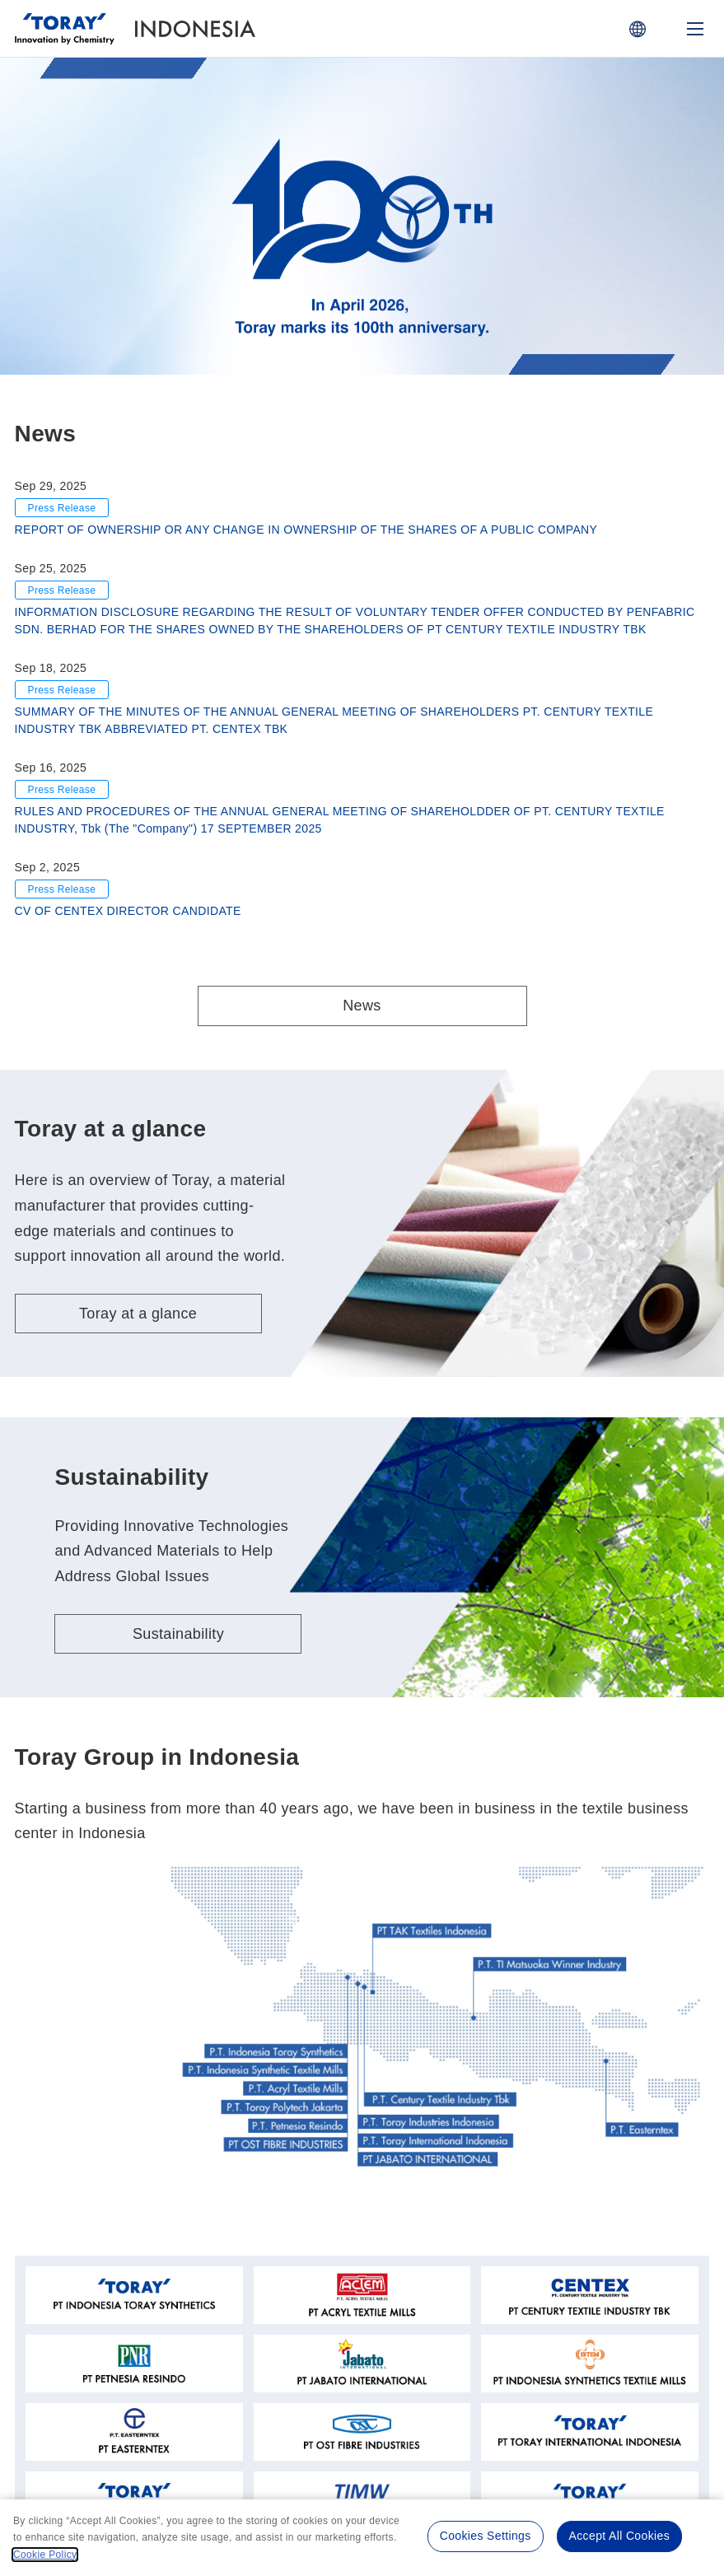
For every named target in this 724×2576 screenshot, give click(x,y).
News (362, 1005)
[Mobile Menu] (695, 29)
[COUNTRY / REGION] (637, 29)
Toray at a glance (138, 1313)
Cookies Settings (485, 2535)
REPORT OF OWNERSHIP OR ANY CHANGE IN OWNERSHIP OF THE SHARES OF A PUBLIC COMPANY (306, 529)
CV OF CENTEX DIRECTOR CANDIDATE (128, 910)
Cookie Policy (45, 2554)
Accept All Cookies (619, 2535)
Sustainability (178, 1634)
